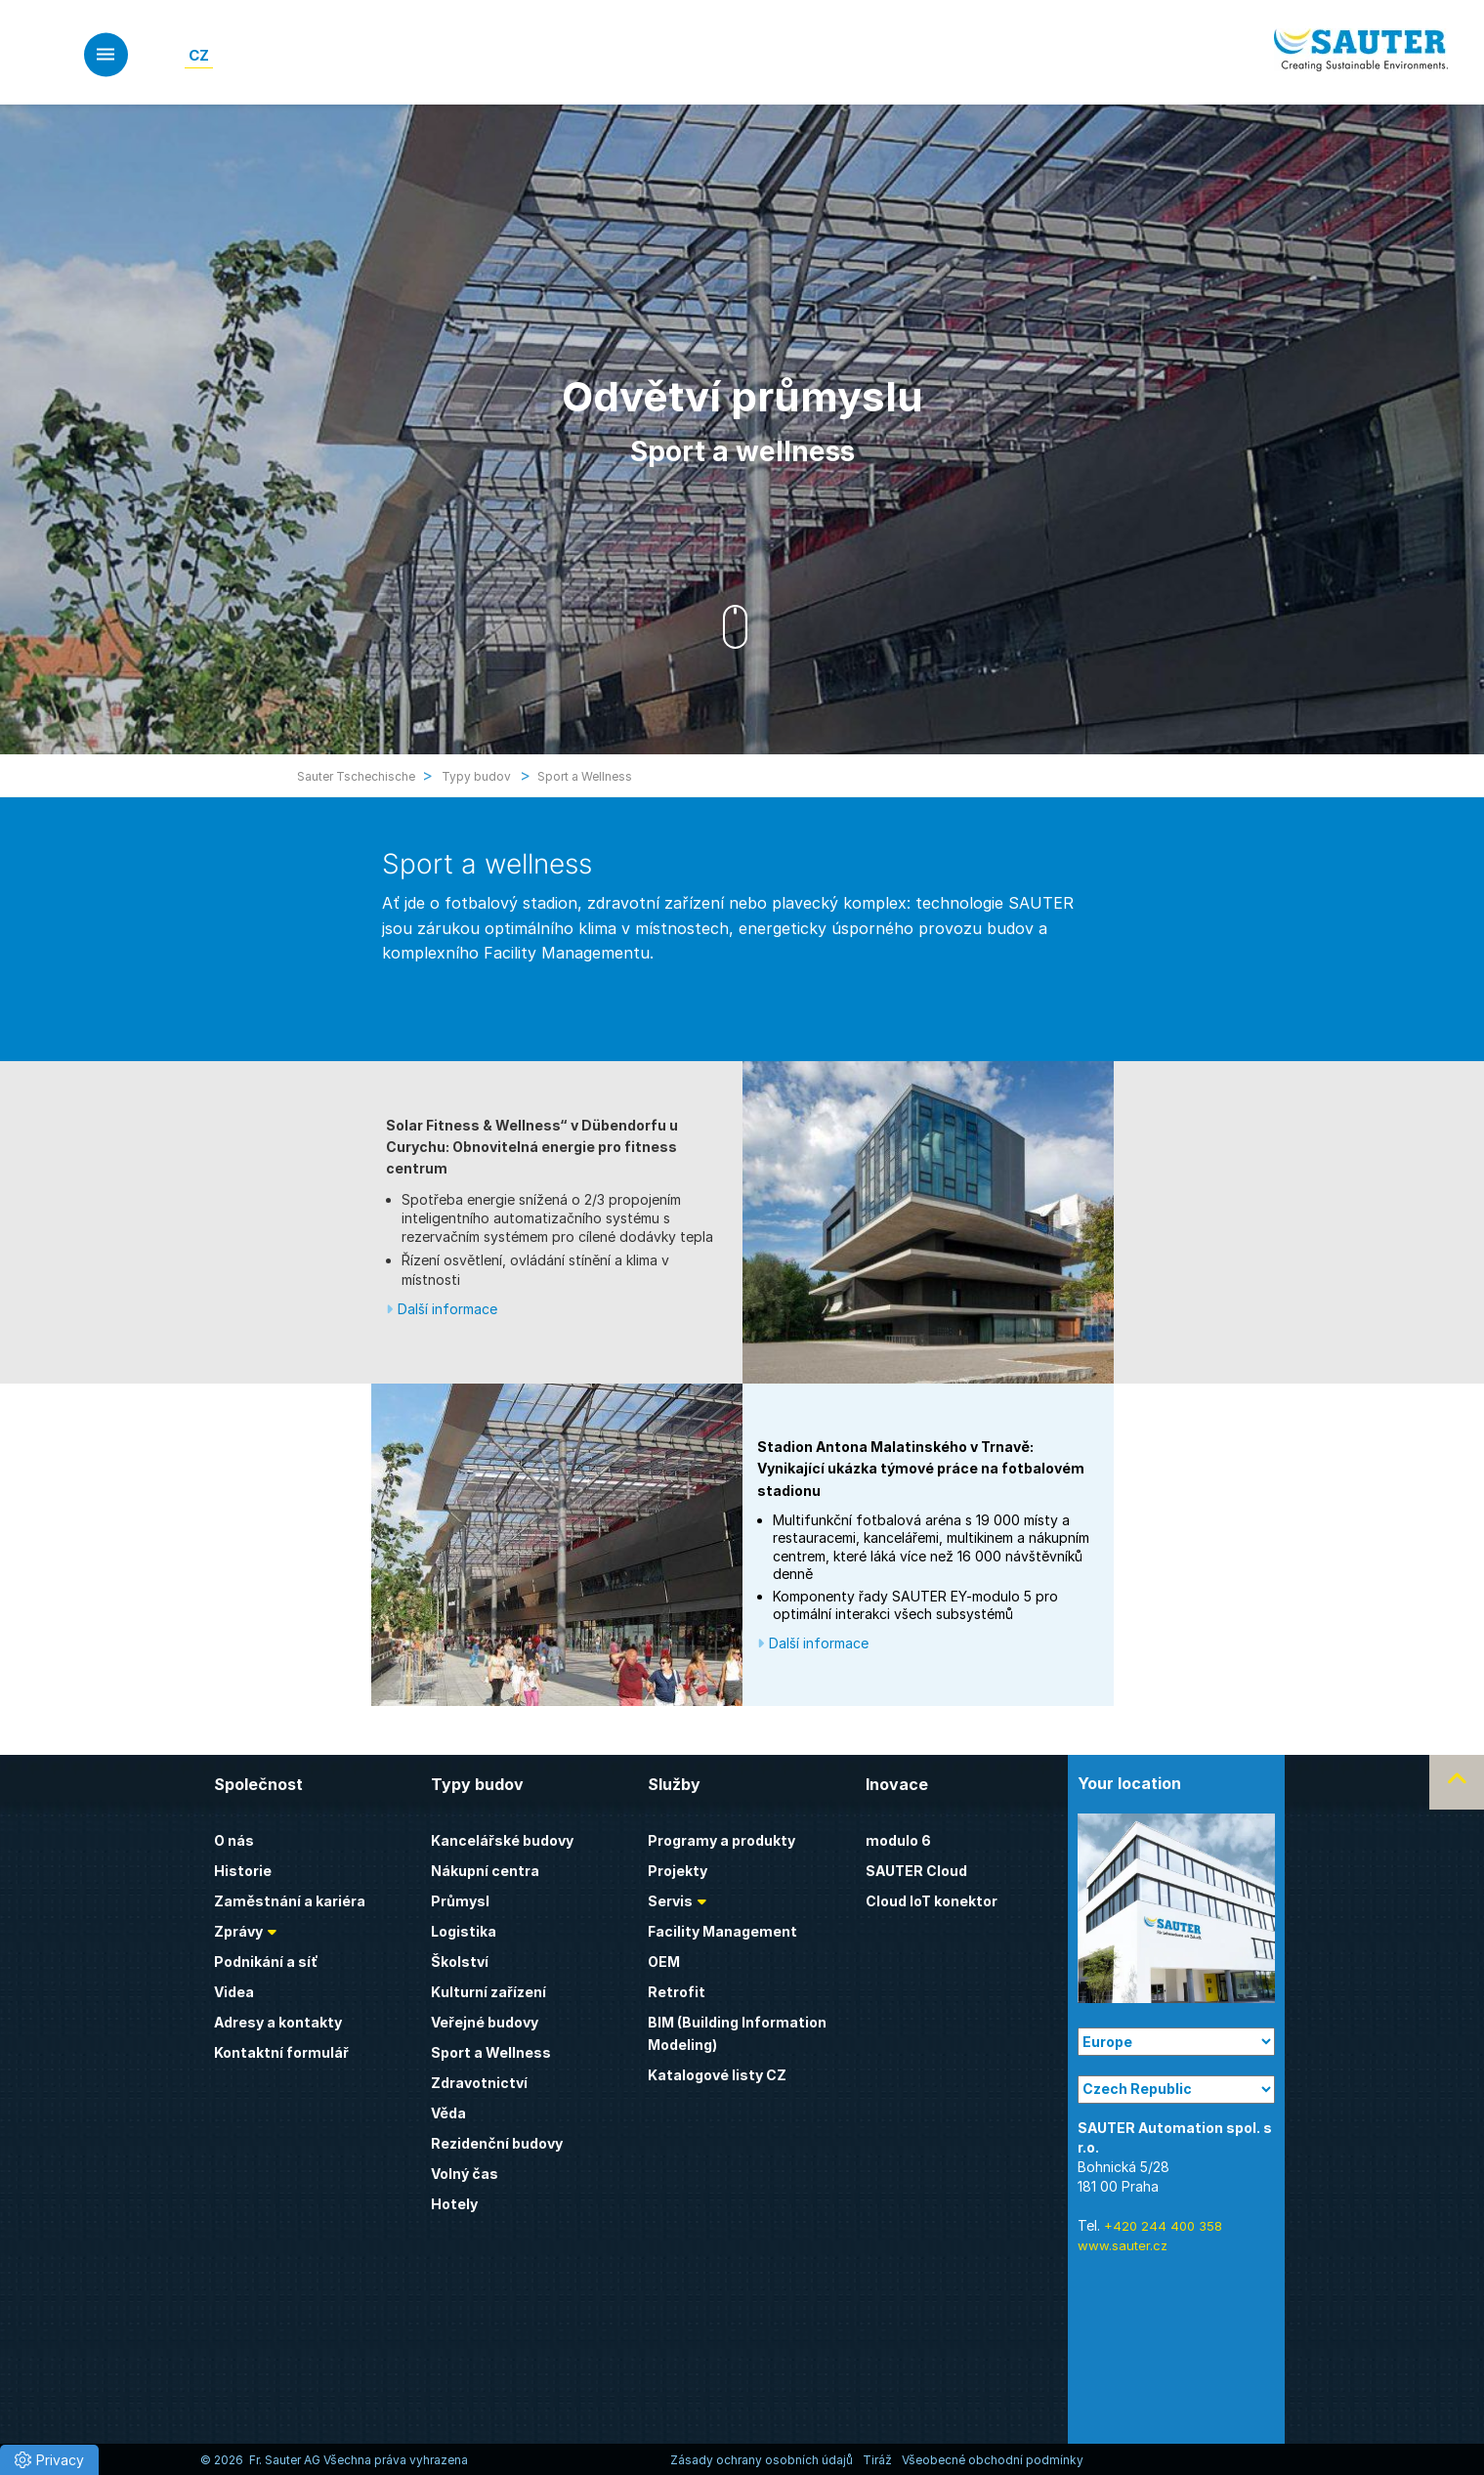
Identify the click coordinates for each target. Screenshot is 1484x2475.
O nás (234, 1840)
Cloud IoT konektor (931, 1901)
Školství (459, 1961)
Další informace (447, 1309)
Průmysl (460, 1901)
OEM (664, 1961)
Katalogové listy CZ (717, 2075)
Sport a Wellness (491, 2052)
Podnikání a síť (266, 1961)
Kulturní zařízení (488, 1992)
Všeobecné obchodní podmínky (992, 2460)
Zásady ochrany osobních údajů (761, 2460)
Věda (448, 2113)
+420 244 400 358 (1163, 2226)
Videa (234, 1992)
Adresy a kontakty (278, 2022)
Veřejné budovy (484, 2022)
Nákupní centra (485, 1870)
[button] (49, 2460)
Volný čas (464, 2173)
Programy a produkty (721, 1840)
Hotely (454, 2204)
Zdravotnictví (479, 2082)
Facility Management (722, 1931)
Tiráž (877, 2460)
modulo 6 (898, 1840)
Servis (670, 1901)
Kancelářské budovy (502, 1840)
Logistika (463, 1931)
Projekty (677, 1870)
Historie (243, 1870)
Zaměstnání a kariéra (289, 1901)
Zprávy (238, 1931)
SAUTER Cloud (916, 1870)
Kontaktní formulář (281, 2052)
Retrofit (676, 1992)
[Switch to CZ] (199, 55)
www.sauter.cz (1122, 2245)
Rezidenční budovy (497, 2143)
